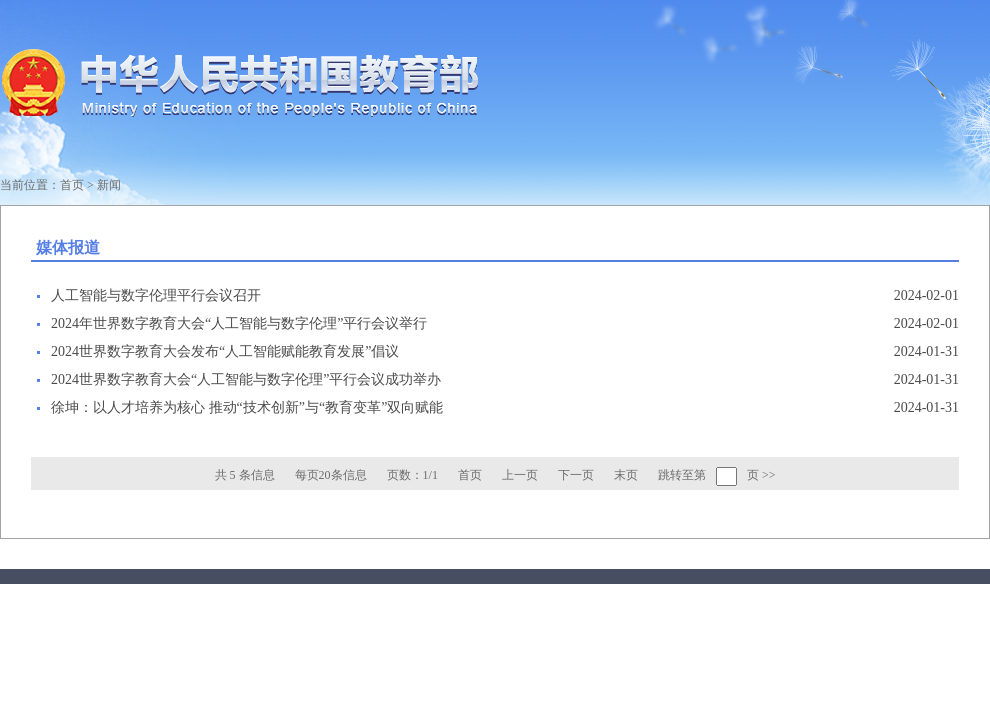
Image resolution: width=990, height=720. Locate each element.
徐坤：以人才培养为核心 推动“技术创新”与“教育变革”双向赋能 (247, 407)
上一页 (520, 475)
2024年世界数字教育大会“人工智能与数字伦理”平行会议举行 (239, 323)
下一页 (576, 475)
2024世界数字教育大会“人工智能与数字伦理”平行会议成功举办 (246, 379)
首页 (72, 185)
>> (769, 475)
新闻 (109, 185)
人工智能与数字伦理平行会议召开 (156, 295)
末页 (626, 475)
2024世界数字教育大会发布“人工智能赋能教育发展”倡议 (225, 351)
